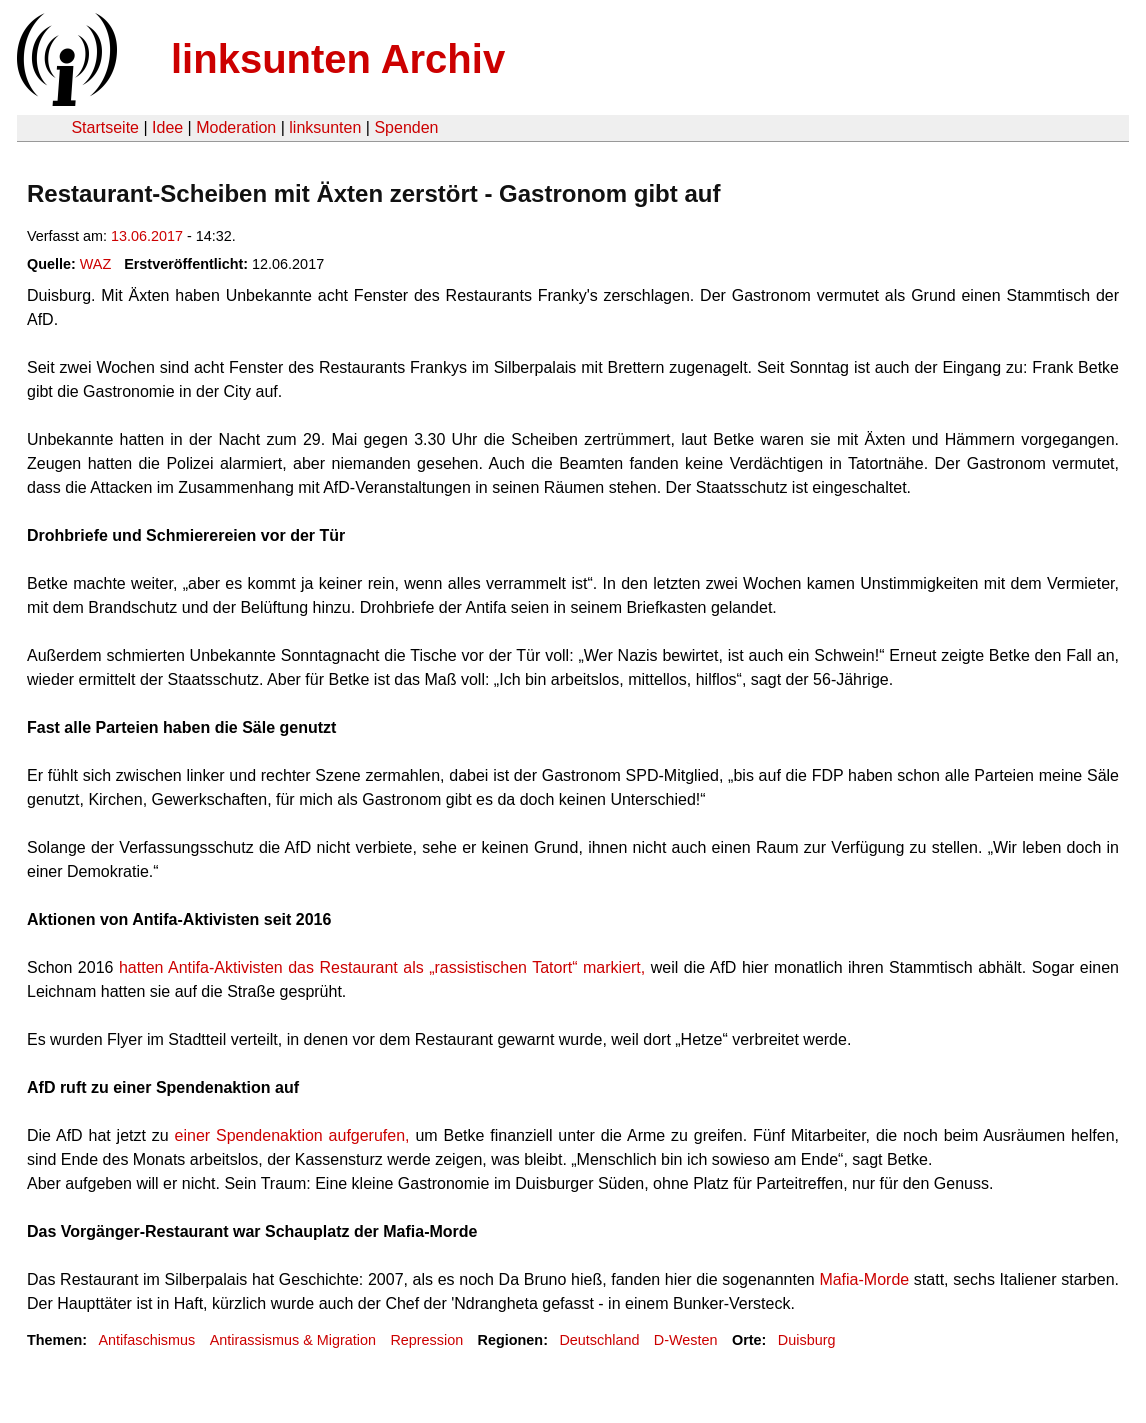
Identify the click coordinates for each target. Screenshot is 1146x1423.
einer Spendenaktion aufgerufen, (292, 1135)
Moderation (236, 127)
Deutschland (599, 1340)
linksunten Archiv (338, 59)
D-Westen (686, 1340)
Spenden (406, 127)
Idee (167, 127)
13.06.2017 (147, 236)
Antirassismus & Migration (293, 1340)
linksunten (325, 127)
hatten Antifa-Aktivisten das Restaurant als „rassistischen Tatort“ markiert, (379, 967)
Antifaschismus (146, 1340)
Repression (426, 1340)
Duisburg (807, 1340)
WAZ (95, 264)
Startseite (105, 127)
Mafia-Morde (864, 1279)
